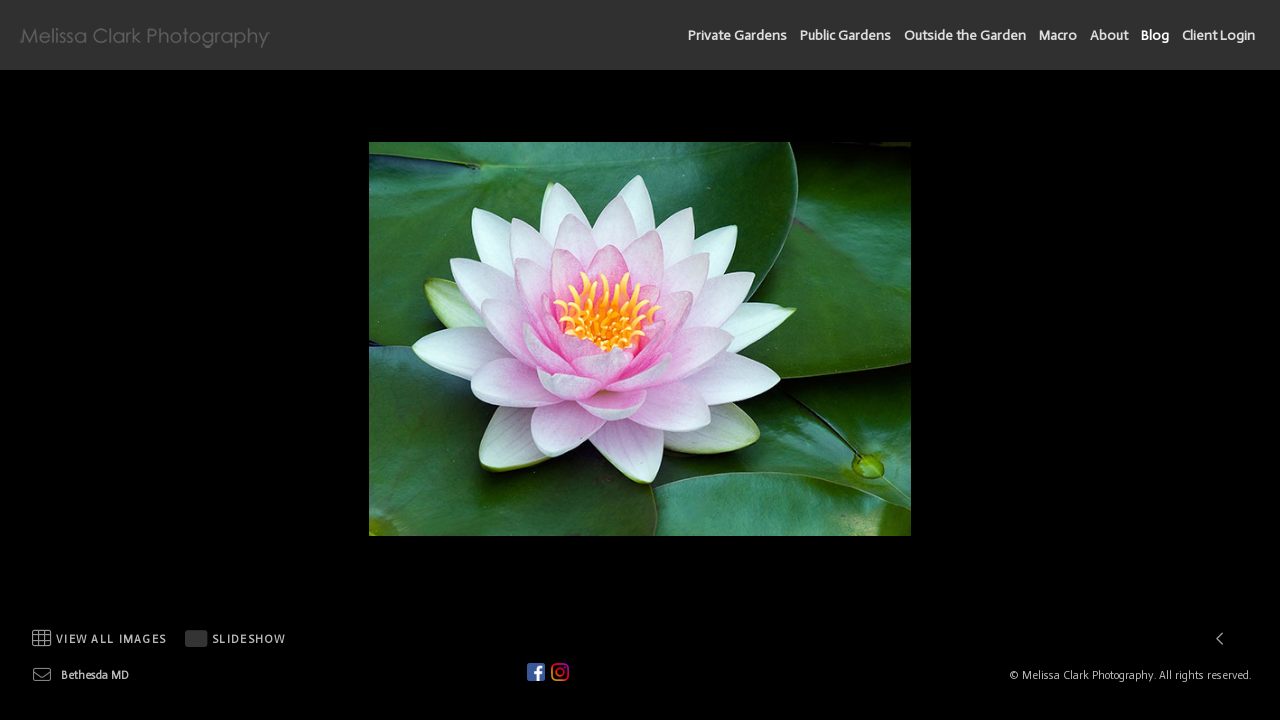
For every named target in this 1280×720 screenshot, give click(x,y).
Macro (1058, 35)
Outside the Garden (965, 35)
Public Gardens (845, 35)
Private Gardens (737, 35)
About (1109, 35)
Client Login (1218, 35)
